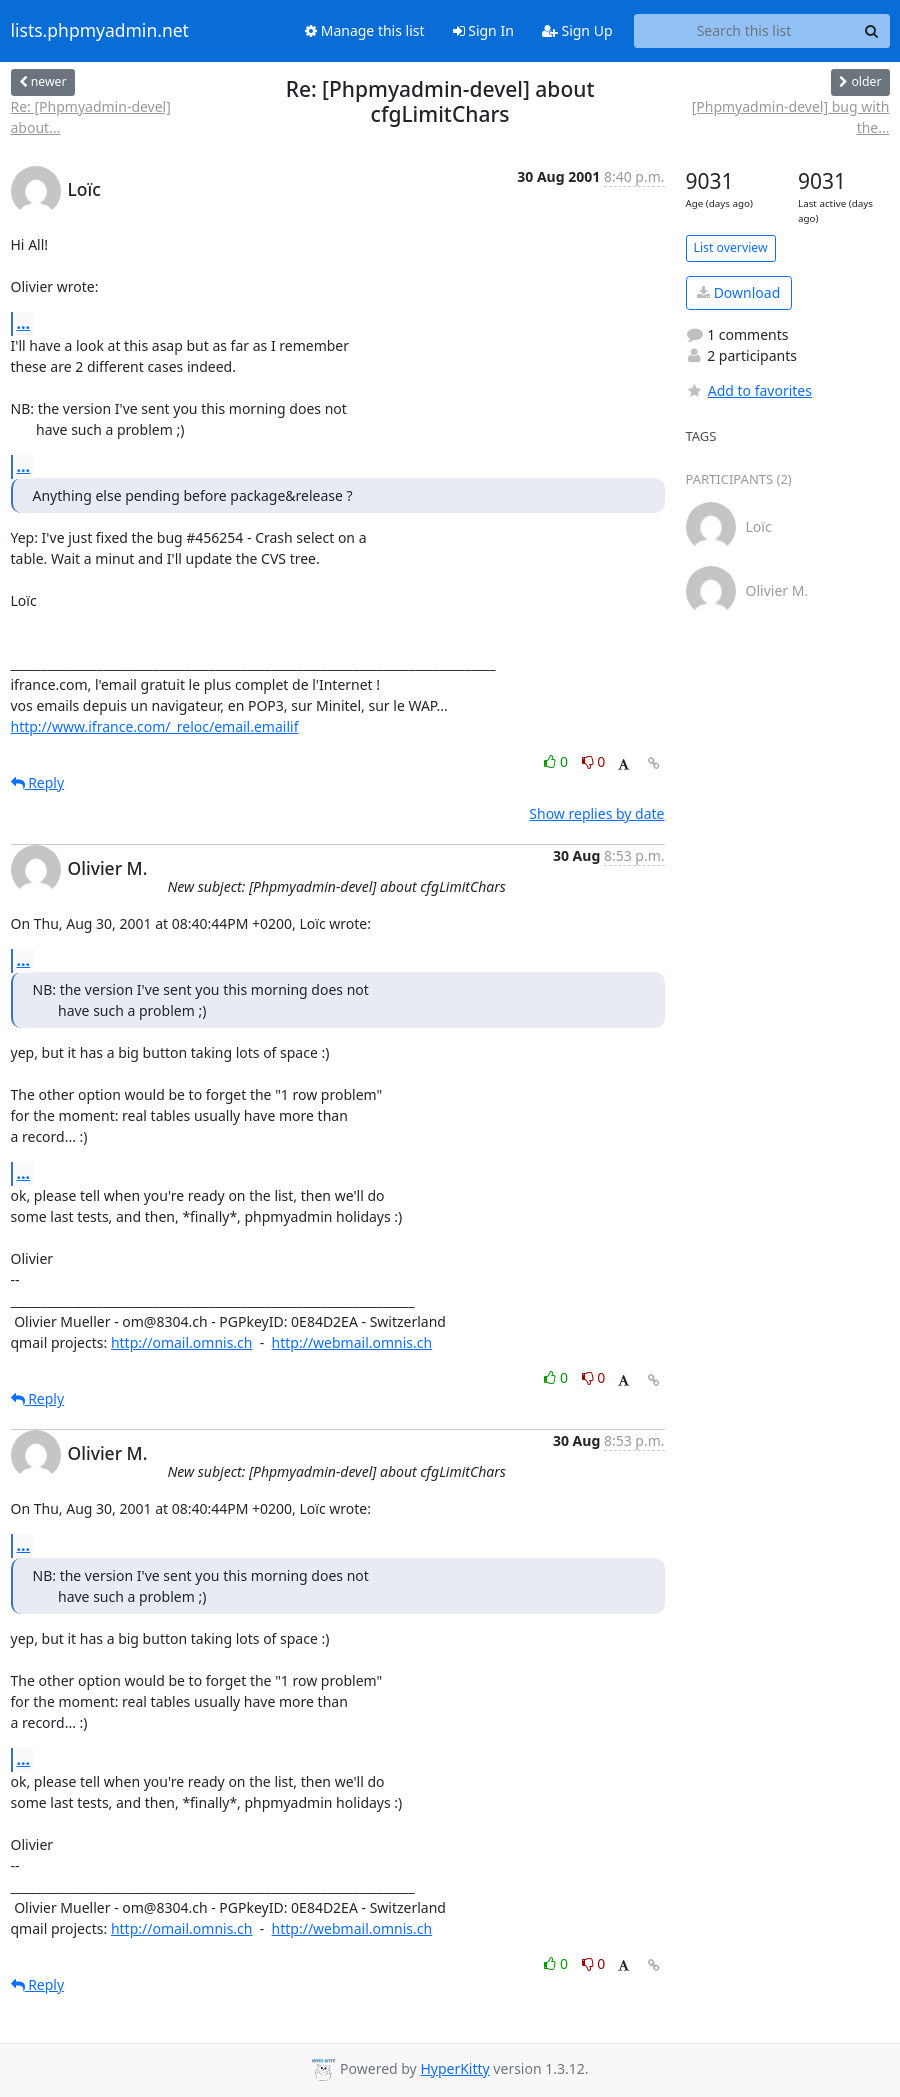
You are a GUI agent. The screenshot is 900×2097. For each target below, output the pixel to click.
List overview (731, 247)
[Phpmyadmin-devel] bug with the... (791, 117)
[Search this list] (744, 31)
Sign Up (577, 30)
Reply (38, 782)
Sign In (483, 30)
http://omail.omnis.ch (182, 1342)
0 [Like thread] (557, 761)
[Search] (872, 31)
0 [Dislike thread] (594, 761)
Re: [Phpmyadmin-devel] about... (91, 117)
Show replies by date (596, 813)
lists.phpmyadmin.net (100, 31)
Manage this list (365, 30)
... (24, 323)
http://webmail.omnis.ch (352, 1342)
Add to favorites (749, 390)
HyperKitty (454, 2068)
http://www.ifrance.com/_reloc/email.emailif (155, 726)
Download (738, 292)
